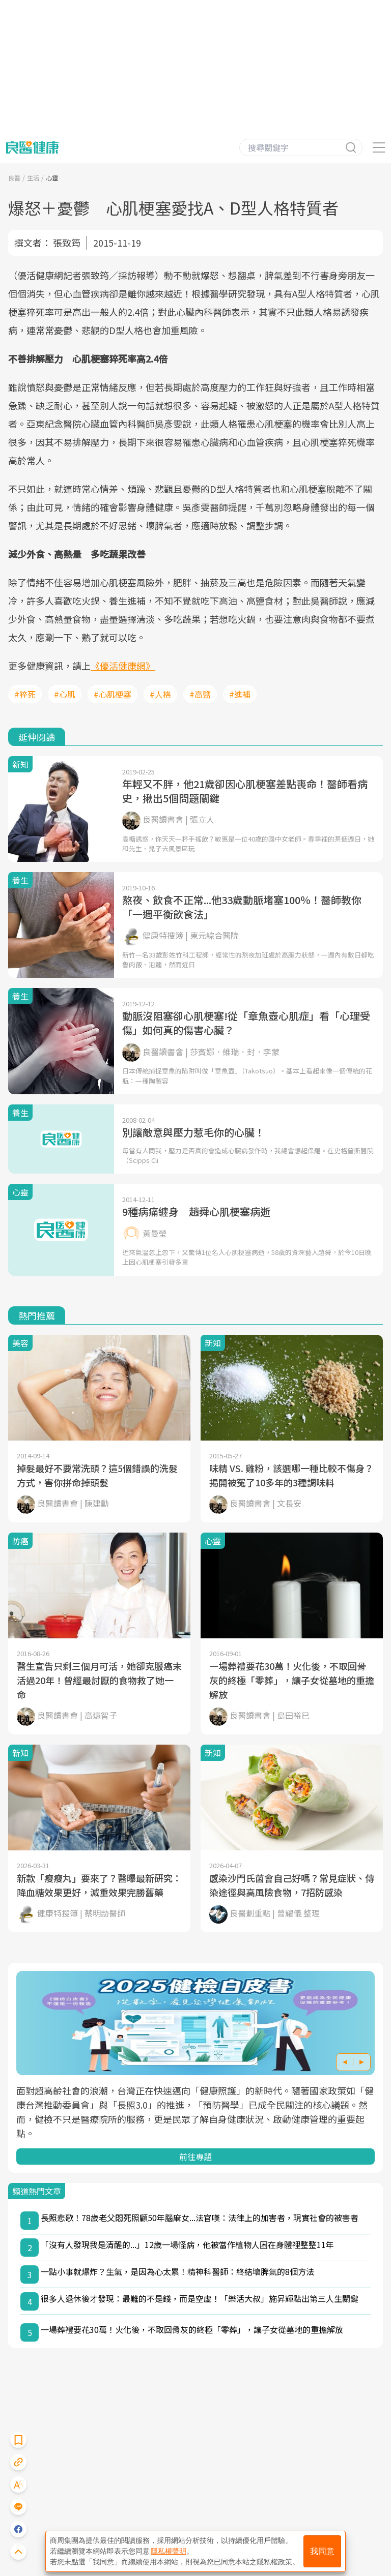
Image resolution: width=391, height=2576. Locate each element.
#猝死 (25, 694)
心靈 (52, 177)
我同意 (322, 2551)
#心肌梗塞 (112, 694)
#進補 (239, 694)
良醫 (14, 177)
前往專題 (195, 2156)
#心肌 (64, 694)
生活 (33, 177)
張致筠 (66, 242)
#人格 (160, 694)
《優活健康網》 (123, 665)
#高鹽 (200, 694)
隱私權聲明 (168, 2551)
